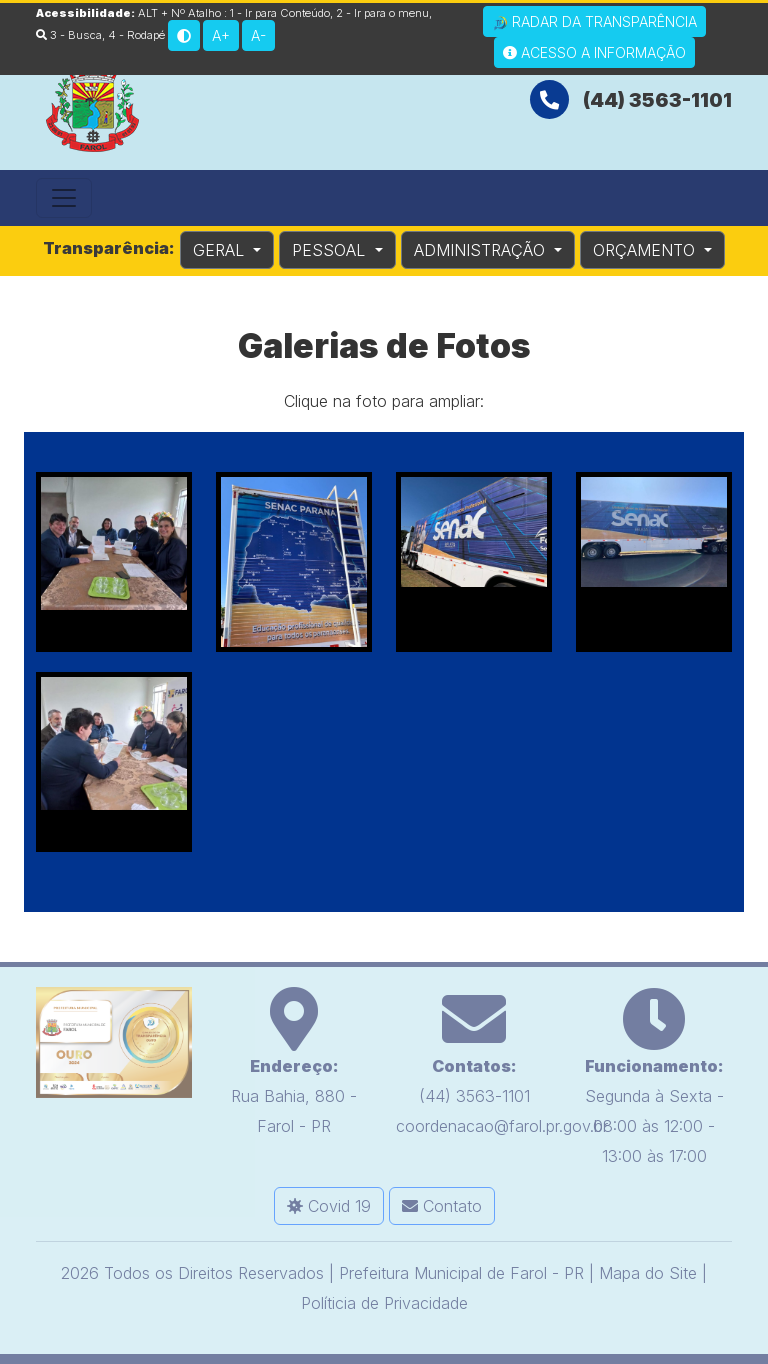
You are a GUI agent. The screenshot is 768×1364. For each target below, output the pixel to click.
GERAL (221, 250)
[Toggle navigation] (64, 198)
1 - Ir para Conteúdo (280, 13)
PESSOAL (331, 250)
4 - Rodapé (136, 35)
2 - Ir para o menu (382, 13)
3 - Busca (69, 35)
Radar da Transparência (594, 22)
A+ (221, 35)
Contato (442, 1206)
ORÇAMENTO (646, 250)
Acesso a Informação (594, 52)
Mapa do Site (648, 1273)
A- (258, 35)
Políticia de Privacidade (384, 1303)
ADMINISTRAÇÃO (482, 250)
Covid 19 (329, 1206)
